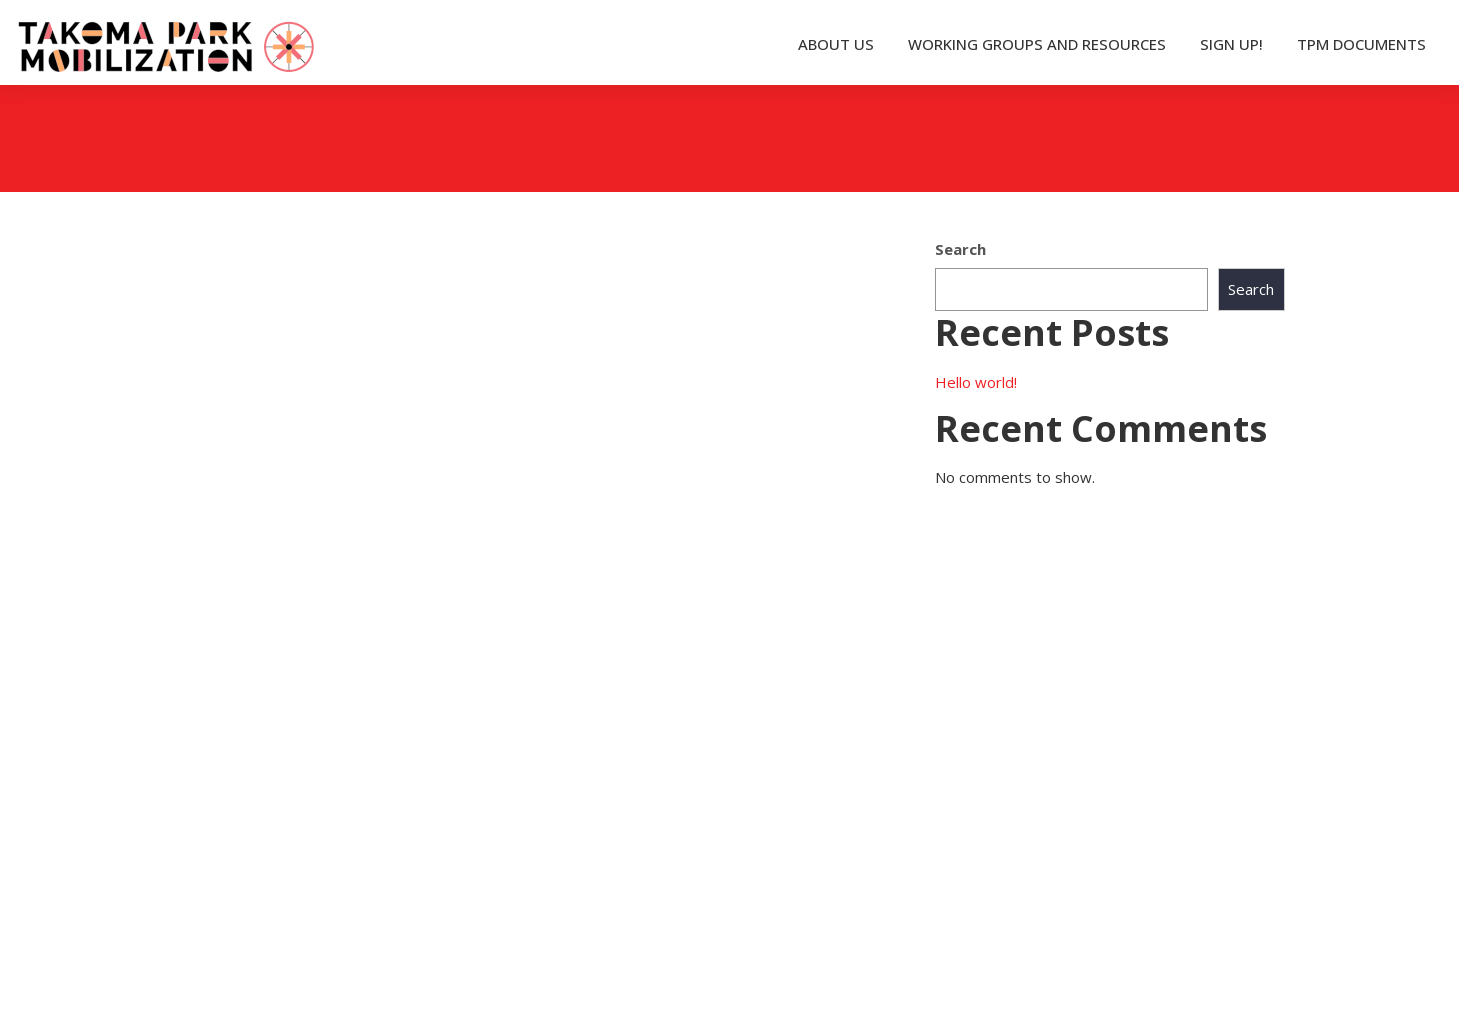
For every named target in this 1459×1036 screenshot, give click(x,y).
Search (960, 249)
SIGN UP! (1231, 44)
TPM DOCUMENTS (1361, 44)
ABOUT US (836, 44)
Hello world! (976, 382)
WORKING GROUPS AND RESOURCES (1037, 44)
